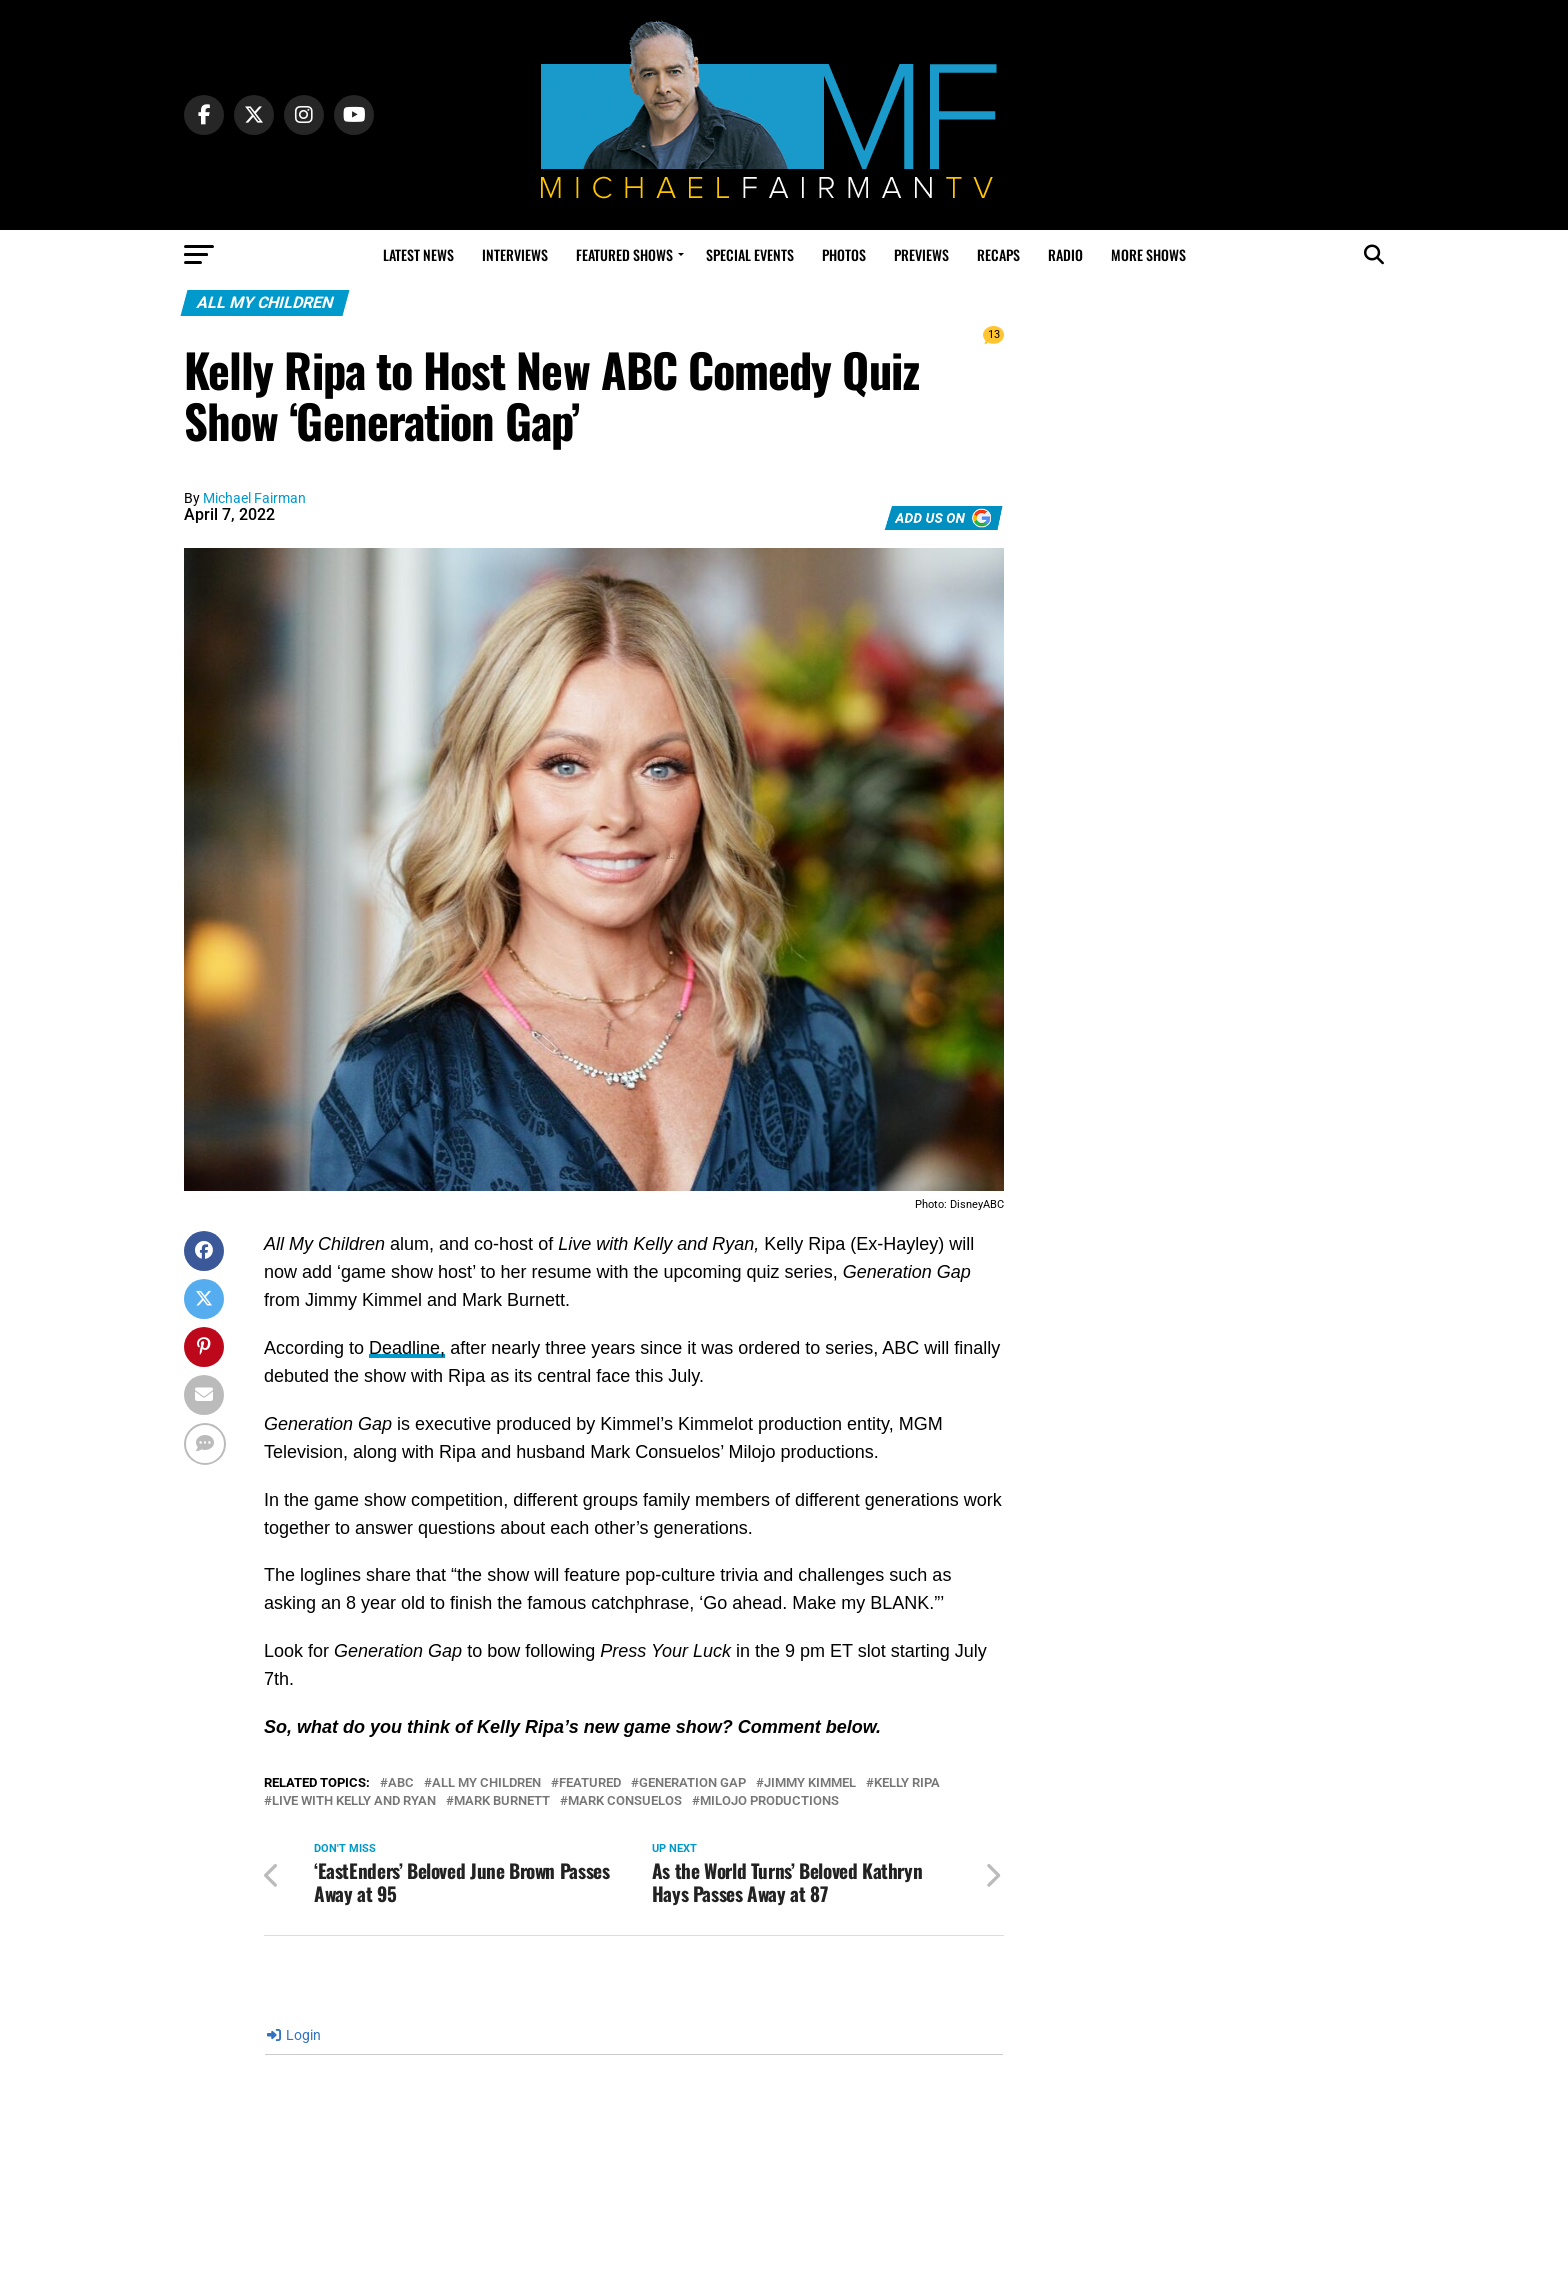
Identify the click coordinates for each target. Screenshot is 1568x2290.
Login (294, 2035)
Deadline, (407, 1348)
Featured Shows (624, 254)
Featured (590, 1783)
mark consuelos (625, 1801)
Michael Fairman (254, 498)
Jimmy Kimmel (810, 1783)
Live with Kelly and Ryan (354, 1801)
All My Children (486, 1783)
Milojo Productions (769, 1801)
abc (401, 1783)
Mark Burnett (502, 1801)
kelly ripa (907, 1783)
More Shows (1148, 254)
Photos (844, 254)
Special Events (750, 254)
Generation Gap (692, 1783)
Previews (921, 254)
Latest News (418, 254)
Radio (1065, 254)
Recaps (998, 254)
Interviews (515, 254)
